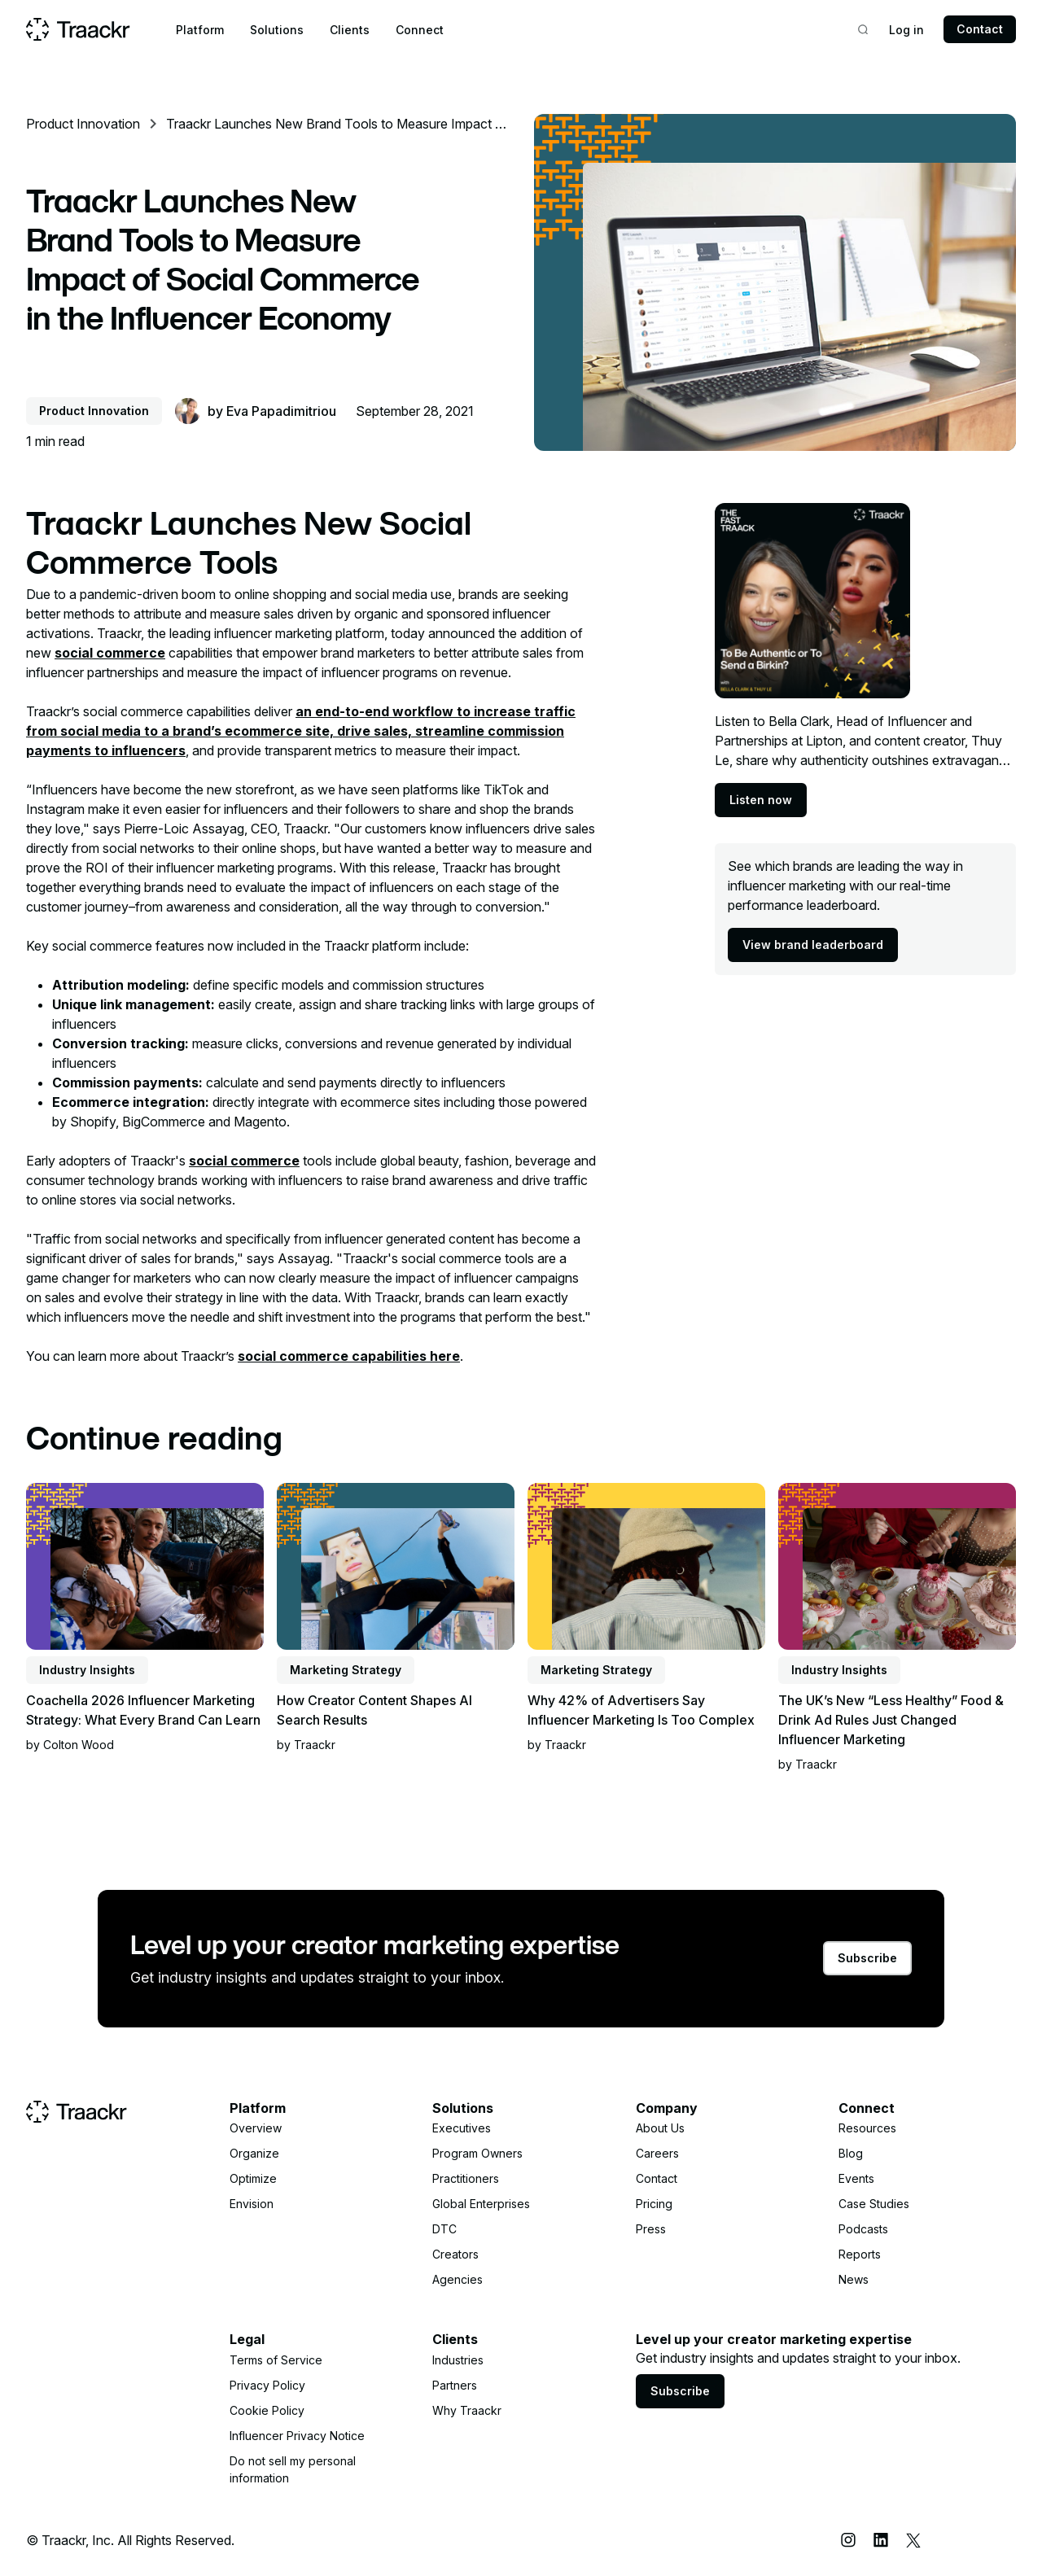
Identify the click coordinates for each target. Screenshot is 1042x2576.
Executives (461, 2128)
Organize (254, 2153)
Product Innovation (83, 124)
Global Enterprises (481, 2204)
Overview (256, 2128)
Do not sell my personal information (293, 2469)
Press (651, 2229)
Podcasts (863, 2229)
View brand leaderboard (812, 944)
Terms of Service (276, 2360)
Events (856, 2178)
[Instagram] (848, 2540)
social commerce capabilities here (349, 1356)
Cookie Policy (267, 2410)
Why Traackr (466, 2410)
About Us (660, 2128)
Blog (850, 2153)
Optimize (253, 2178)
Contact (980, 29)
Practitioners (465, 2178)
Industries (458, 2360)
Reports (859, 2254)
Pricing (654, 2204)
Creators (455, 2254)
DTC (444, 2229)
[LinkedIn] (881, 2540)
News (853, 2279)
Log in (906, 30)
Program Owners (477, 2153)
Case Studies (873, 2204)
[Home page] (78, 29)
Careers (657, 2153)
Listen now (760, 800)
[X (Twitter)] (913, 2540)
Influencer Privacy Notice (297, 2436)
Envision (252, 2204)
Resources (867, 2128)
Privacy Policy (267, 2385)
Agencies (457, 2279)
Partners (454, 2385)
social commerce (110, 653)
